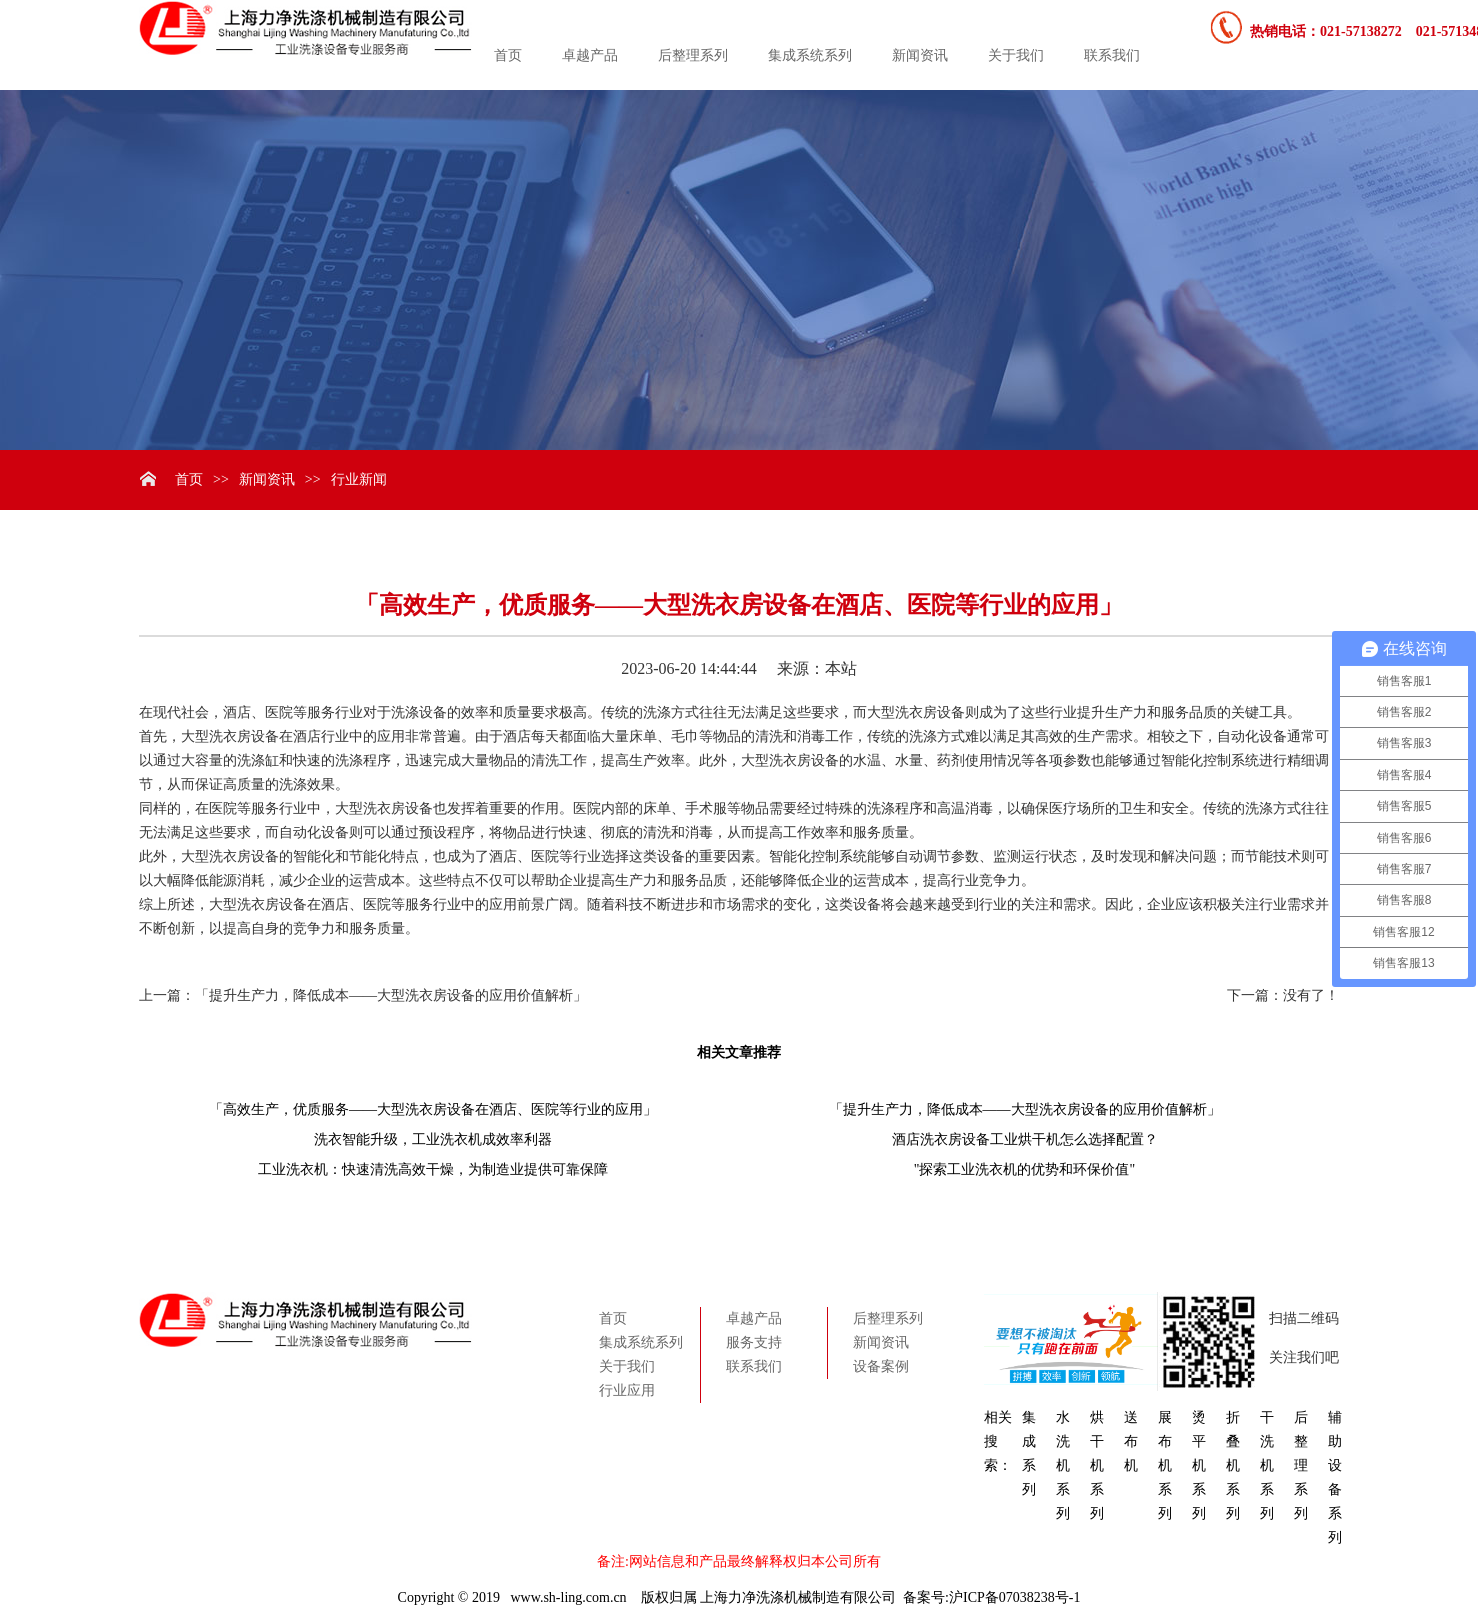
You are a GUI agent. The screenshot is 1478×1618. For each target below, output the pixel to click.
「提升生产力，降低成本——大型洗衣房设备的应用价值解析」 (391, 995)
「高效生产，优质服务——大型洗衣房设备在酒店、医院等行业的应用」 (433, 1109)
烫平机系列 (1199, 1465)
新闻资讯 (920, 55)
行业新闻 (359, 479)
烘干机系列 (1097, 1465)
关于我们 (1016, 55)
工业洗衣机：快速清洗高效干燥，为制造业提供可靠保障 (433, 1169)
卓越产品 (590, 55)
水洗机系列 (1063, 1465)
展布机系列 (1165, 1465)
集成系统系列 (810, 55)
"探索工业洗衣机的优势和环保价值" (1024, 1169)
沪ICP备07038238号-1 (1014, 1597)
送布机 (1131, 1441)
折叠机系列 (1233, 1465)
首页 (508, 55)
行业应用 (627, 1390)
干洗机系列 (1267, 1465)
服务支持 (754, 1342)
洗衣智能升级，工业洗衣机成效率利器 (433, 1139)
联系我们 (1112, 55)
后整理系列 (693, 55)
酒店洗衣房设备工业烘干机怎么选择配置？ (1025, 1139)
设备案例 (881, 1366)
